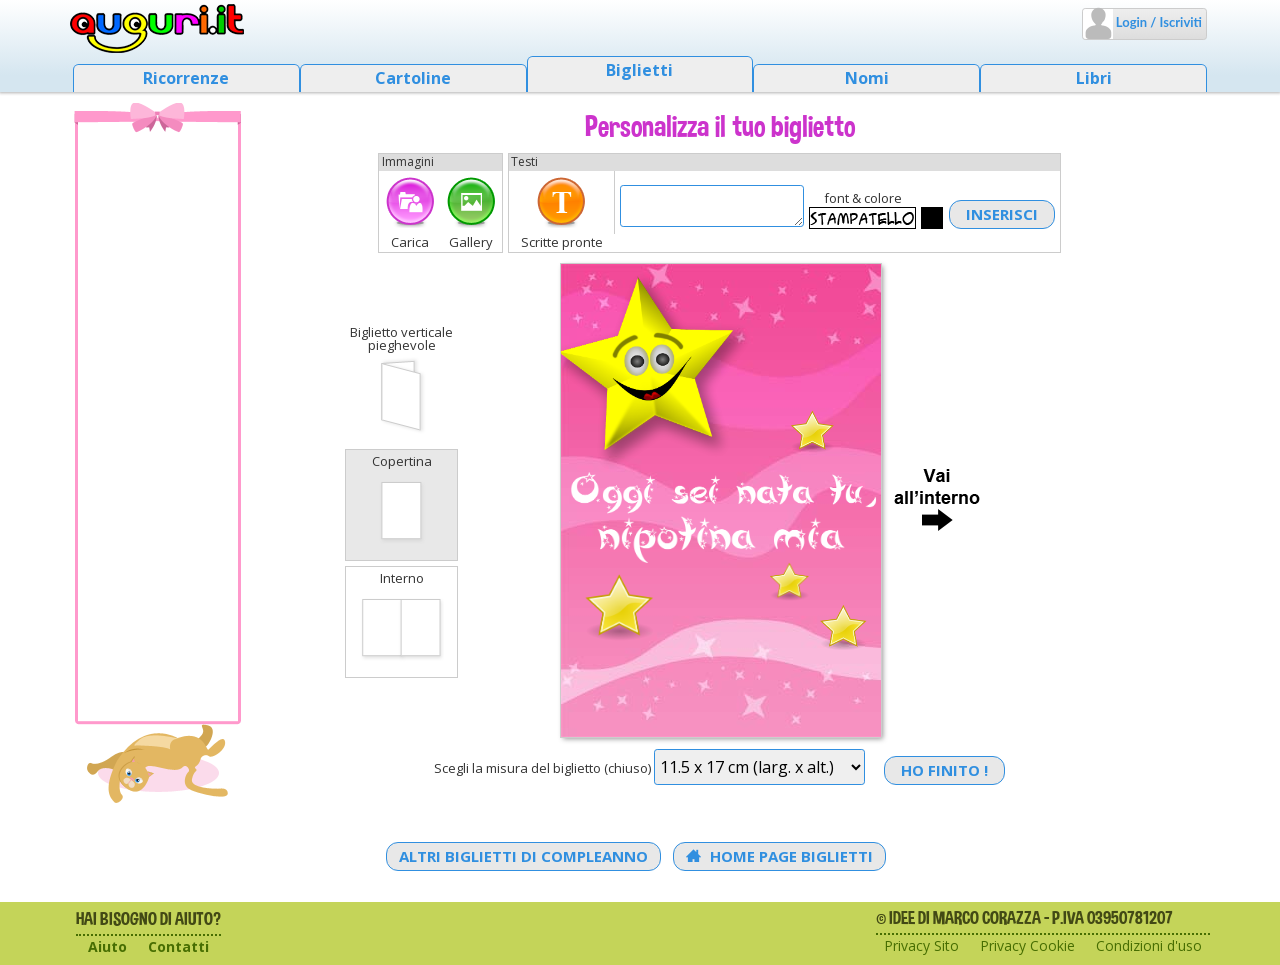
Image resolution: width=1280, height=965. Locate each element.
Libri (1094, 78)
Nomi (867, 78)
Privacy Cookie (1027, 945)
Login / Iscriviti (1157, 22)
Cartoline (413, 78)
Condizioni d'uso (1149, 945)
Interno (401, 619)
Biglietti (639, 70)
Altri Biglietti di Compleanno (523, 856)
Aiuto (107, 946)
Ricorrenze (186, 78)
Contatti (178, 946)
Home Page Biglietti (779, 856)
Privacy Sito (921, 945)
